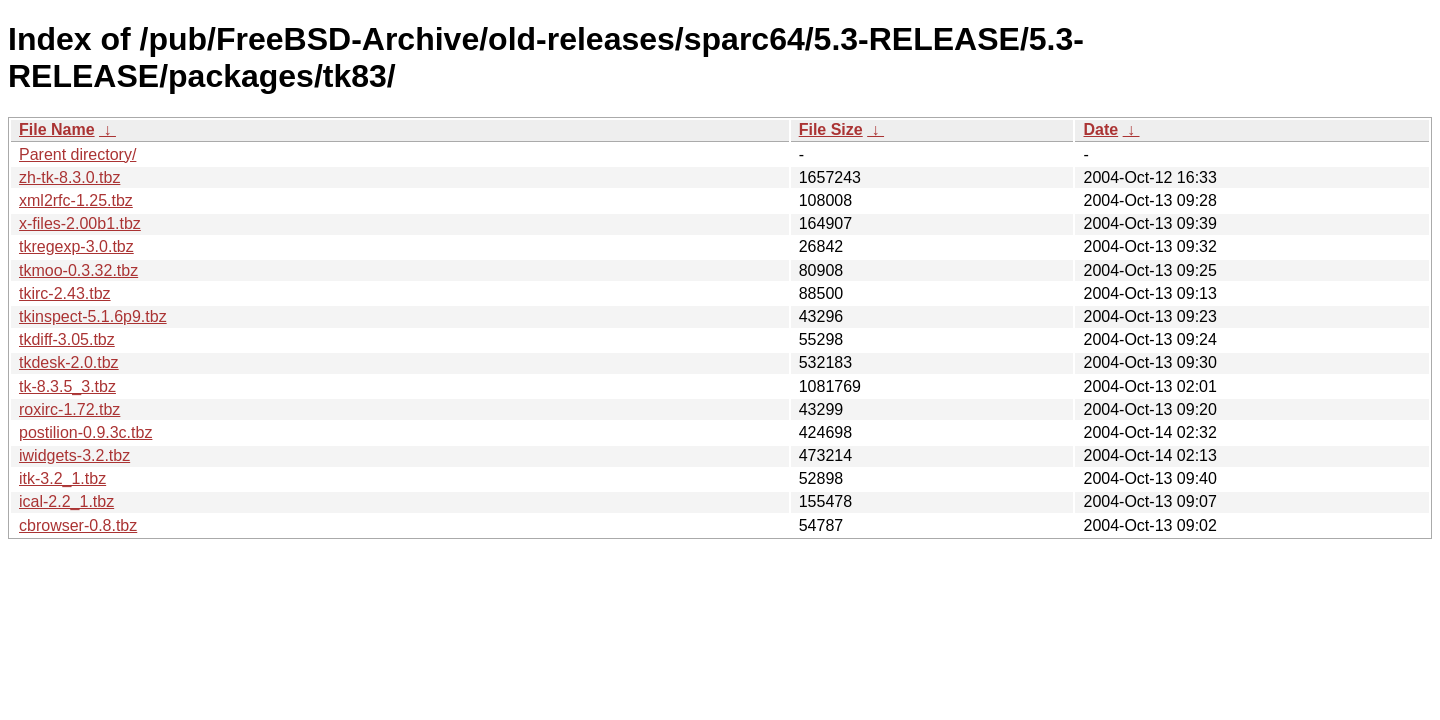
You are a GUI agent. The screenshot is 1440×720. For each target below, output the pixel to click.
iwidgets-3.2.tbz (74, 455)
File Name (57, 129)
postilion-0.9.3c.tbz (85, 432)
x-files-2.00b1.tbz (80, 223)
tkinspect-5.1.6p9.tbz (93, 316)
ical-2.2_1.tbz (66, 501)
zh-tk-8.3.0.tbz (69, 177)
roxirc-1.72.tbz (69, 409)
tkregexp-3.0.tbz (76, 246)
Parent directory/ (77, 154)
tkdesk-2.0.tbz (69, 362)
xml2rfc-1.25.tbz (76, 200)
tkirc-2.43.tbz (65, 293)
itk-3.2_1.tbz (62, 478)
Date (1100, 129)
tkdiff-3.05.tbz (67, 339)
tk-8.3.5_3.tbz (67, 386)
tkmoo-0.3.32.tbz (78, 270)
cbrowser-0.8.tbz (78, 525)
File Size (831, 129)
